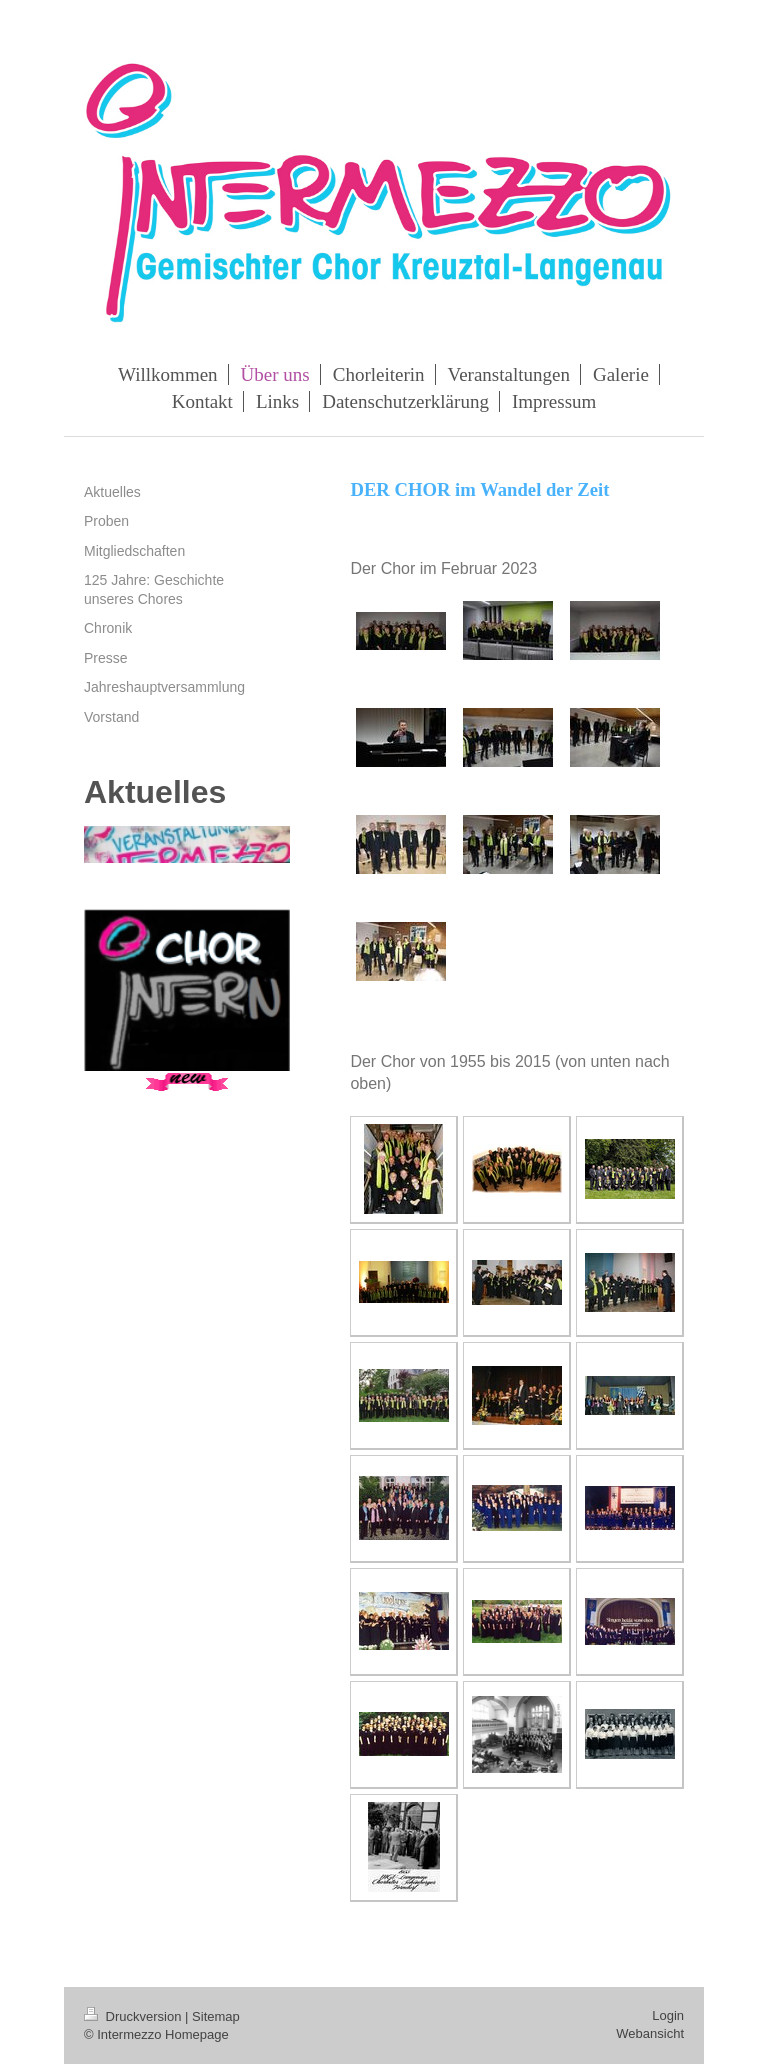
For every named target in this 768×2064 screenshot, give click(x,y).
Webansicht (650, 2033)
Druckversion (134, 2016)
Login (668, 2015)
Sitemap (216, 2016)
